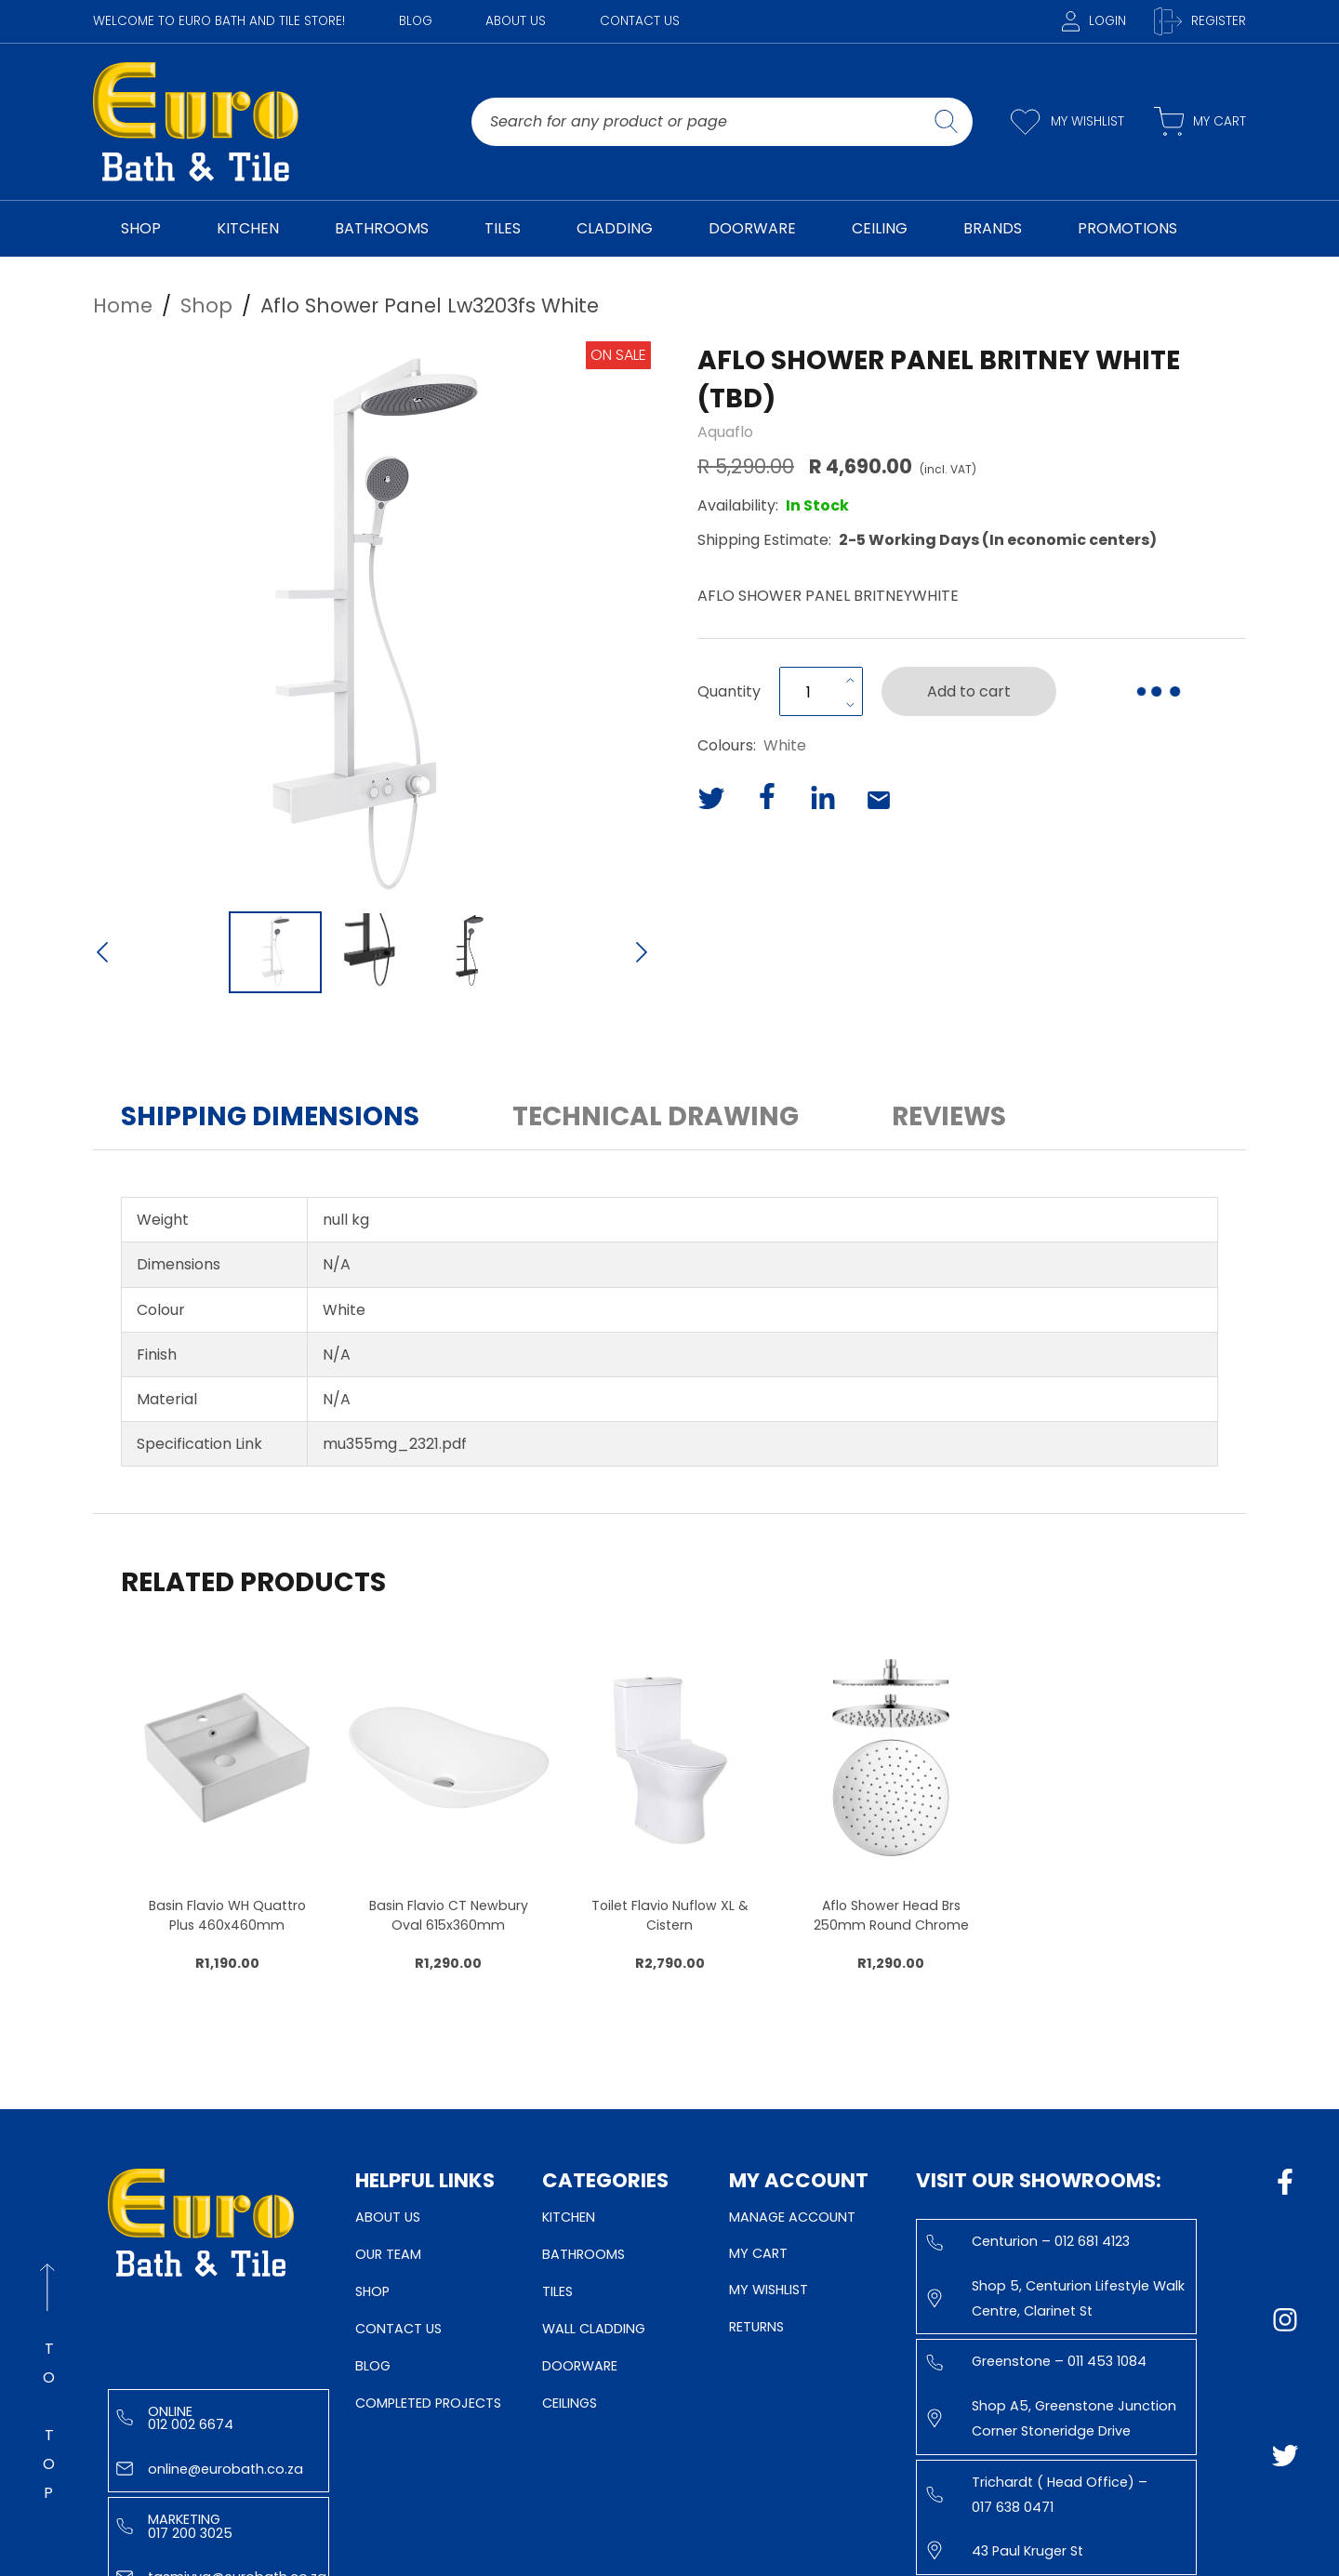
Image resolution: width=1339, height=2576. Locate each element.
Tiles (557, 2291)
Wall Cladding (593, 2328)
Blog (415, 21)
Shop (372, 2291)
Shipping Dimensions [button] (270, 1116)
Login (1094, 21)
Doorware (579, 2366)
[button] (372, 620)
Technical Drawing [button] (655, 1116)
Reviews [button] (949, 1116)
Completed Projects (428, 2403)
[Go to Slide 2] (371, 952)
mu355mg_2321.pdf (395, 1443)
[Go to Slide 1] (275, 952)
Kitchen (568, 2217)
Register (1200, 21)
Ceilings (569, 2403)
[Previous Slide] (102, 954)
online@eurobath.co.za (209, 2469)
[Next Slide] (641, 954)
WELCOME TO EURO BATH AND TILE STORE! (219, 21)
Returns (756, 2326)
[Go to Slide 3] (468, 952)
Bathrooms (583, 2254)
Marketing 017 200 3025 (174, 2526)
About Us (515, 21)
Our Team (388, 2254)
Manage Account (792, 2217)
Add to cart (969, 691)
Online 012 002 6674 (174, 2418)
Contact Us (640, 21)
